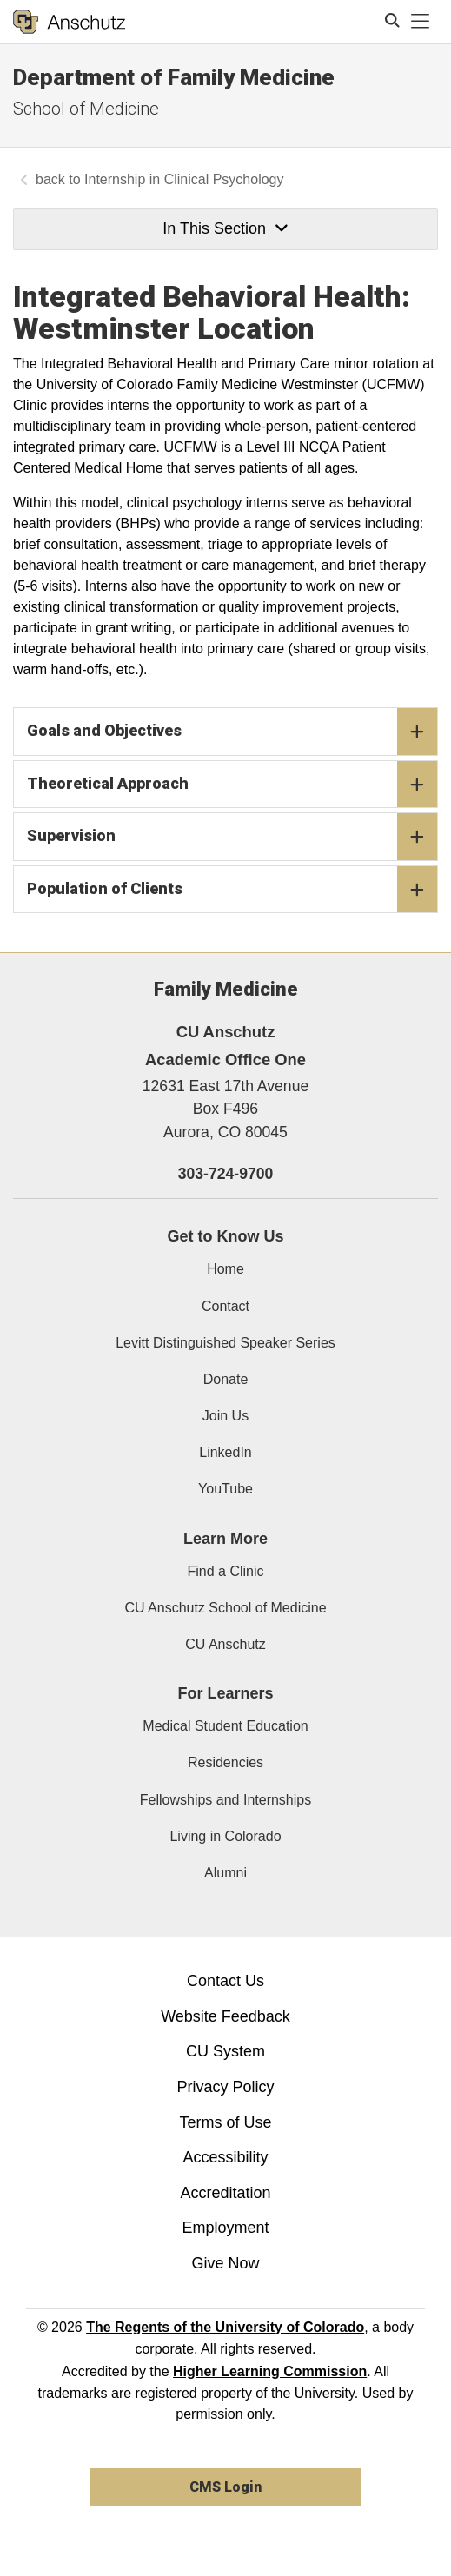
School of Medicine (86, 108)
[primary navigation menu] (420, 21)
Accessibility (225, 2157)
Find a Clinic (225, 1571)
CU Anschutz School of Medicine (225, 1607)
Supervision (232, 836)
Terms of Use (225, 2122)
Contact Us (225, 1981)
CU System (225, 2051)
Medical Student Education (225, 1725)
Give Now (225, 2263)
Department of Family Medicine (174, 77)
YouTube (225, 1488)
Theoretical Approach (232, 784)
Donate (226, 1379)
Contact (225, 1306)
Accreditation (225, 2193)
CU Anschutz (225, 1644)
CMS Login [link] (225, 2487)
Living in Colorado (225, 1836)
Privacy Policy (225, 2087)
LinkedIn (225, 1452)
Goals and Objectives (232, 731)
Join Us (225, 1415)
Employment (225, 2227)
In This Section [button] (225, 228)
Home (225, 1269)
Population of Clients (232, 889)
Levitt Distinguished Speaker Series (225, 1342)
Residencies (225, 1762)
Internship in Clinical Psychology (183, 179)
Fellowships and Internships (225, 1799)
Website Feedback (225, 2016)
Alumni (225, 1872)
